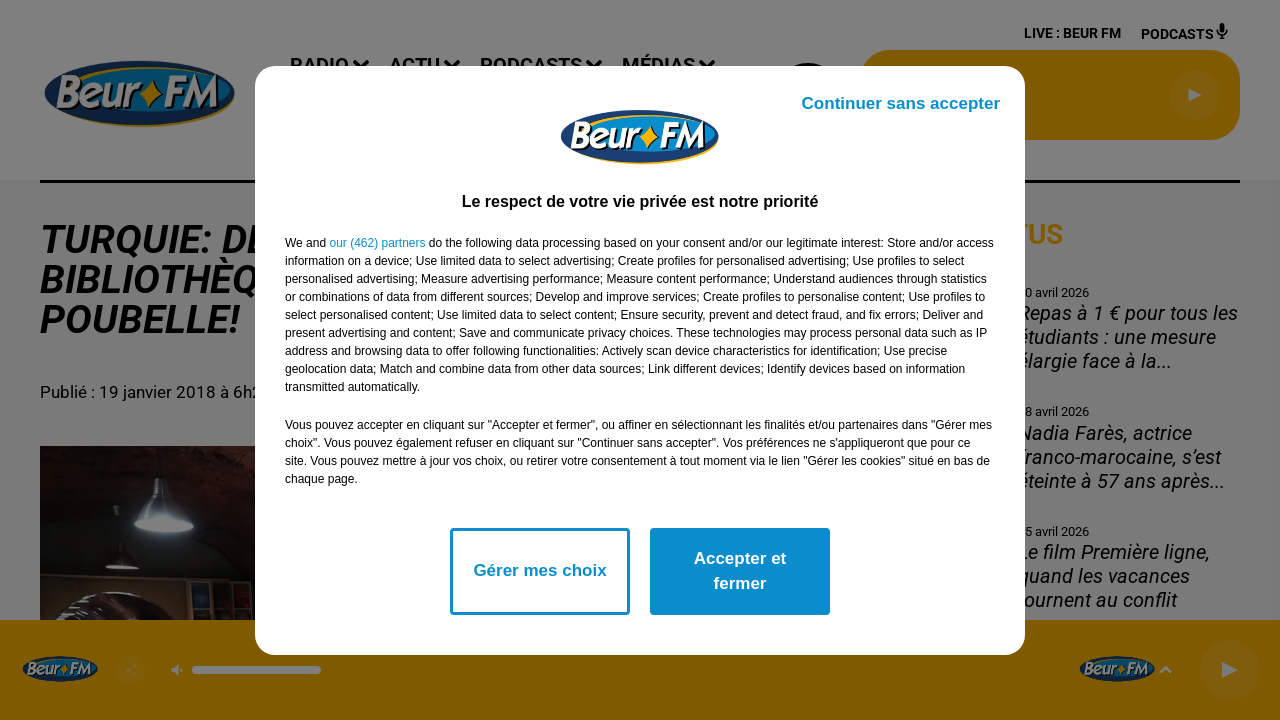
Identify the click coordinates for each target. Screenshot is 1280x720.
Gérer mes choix (539, 570)
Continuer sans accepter (901, 103)
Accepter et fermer (740, 571)
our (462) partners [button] (377, 243)
